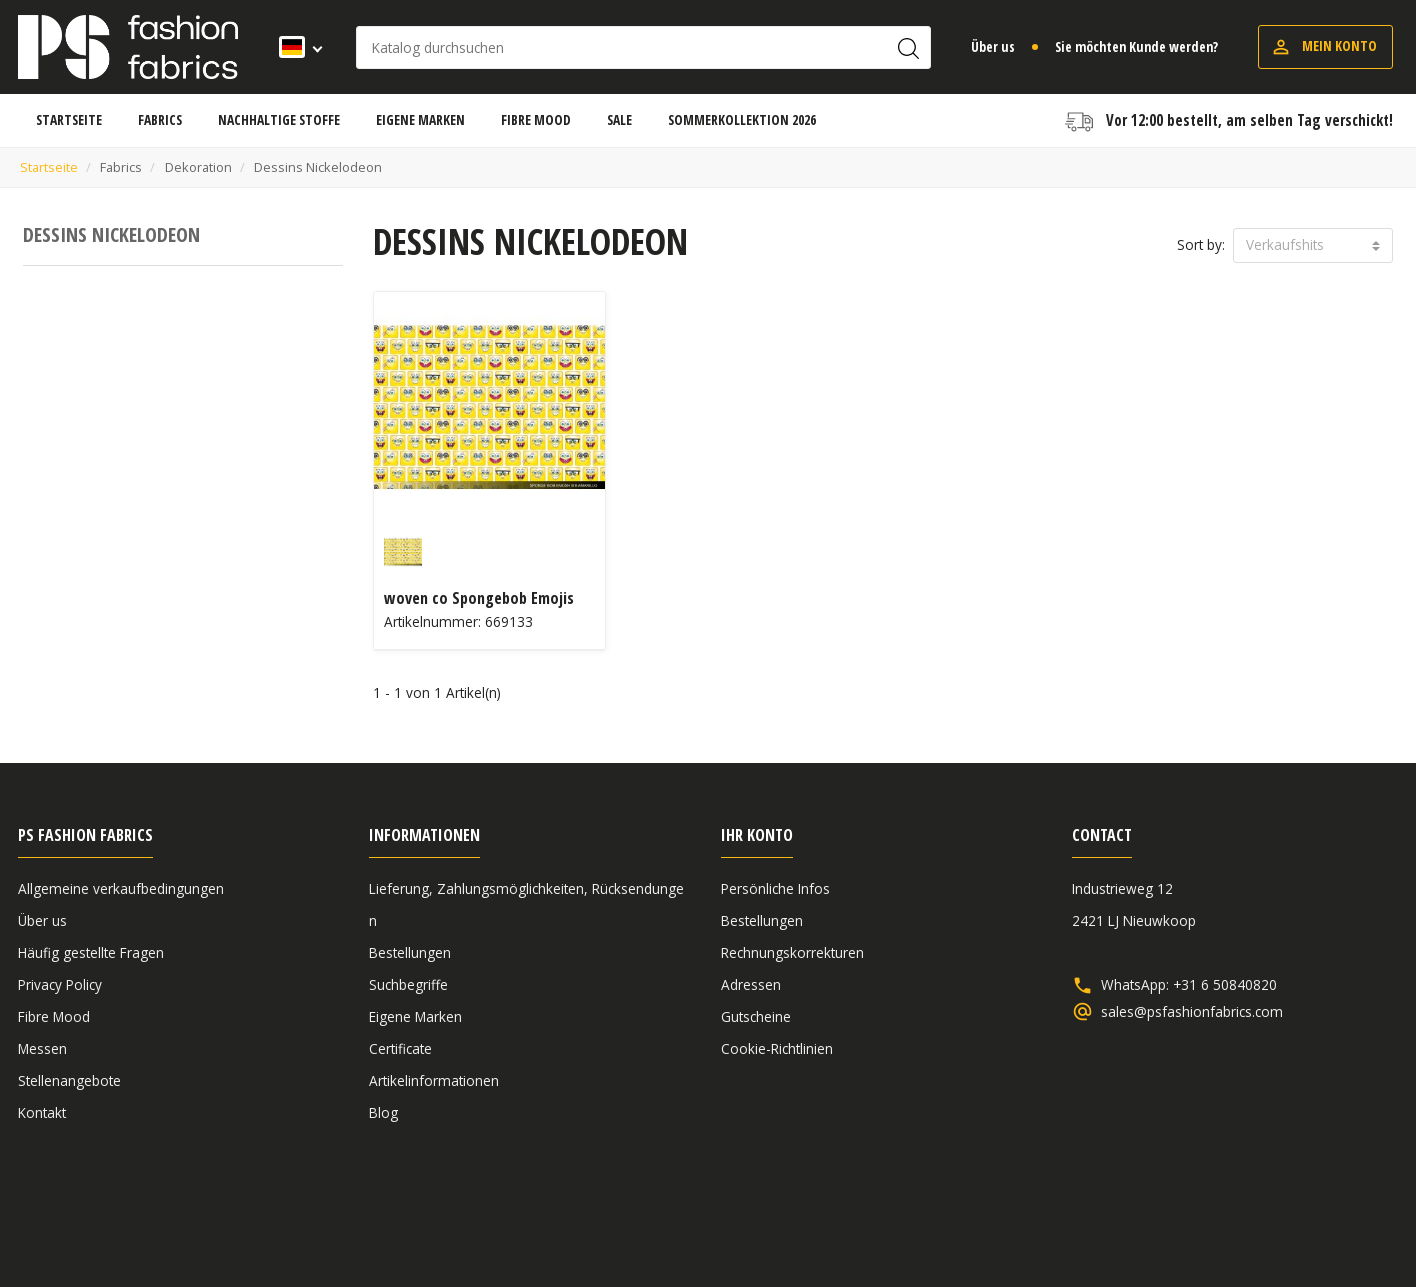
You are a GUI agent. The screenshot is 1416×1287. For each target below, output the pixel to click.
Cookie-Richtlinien (777, 1048)
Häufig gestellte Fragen (91, 952)
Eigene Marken (415, 1016)
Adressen (751, 984)
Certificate (400, 1048)
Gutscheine (756, 1016)
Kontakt (42, 1112)
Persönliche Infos (775, 888)
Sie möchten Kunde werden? (1136, 46)
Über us (993, 46)
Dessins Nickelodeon (111, 234)
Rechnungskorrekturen (792, 952)
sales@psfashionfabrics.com (1192, 1012)
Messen (42, 1048)
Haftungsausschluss (1244, 1219)
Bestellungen (410, 952)
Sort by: (1201, 244)
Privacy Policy (60, 984)
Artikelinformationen (434, 1080)
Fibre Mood (54, 1016)
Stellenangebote (69, 1080)
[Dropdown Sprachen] (294, 47)
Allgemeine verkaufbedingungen (121, 888)
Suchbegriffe (408, 984)
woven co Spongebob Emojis (479, 598)
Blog (383, 1112)
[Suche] (643, 47)
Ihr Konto (757, 835)
